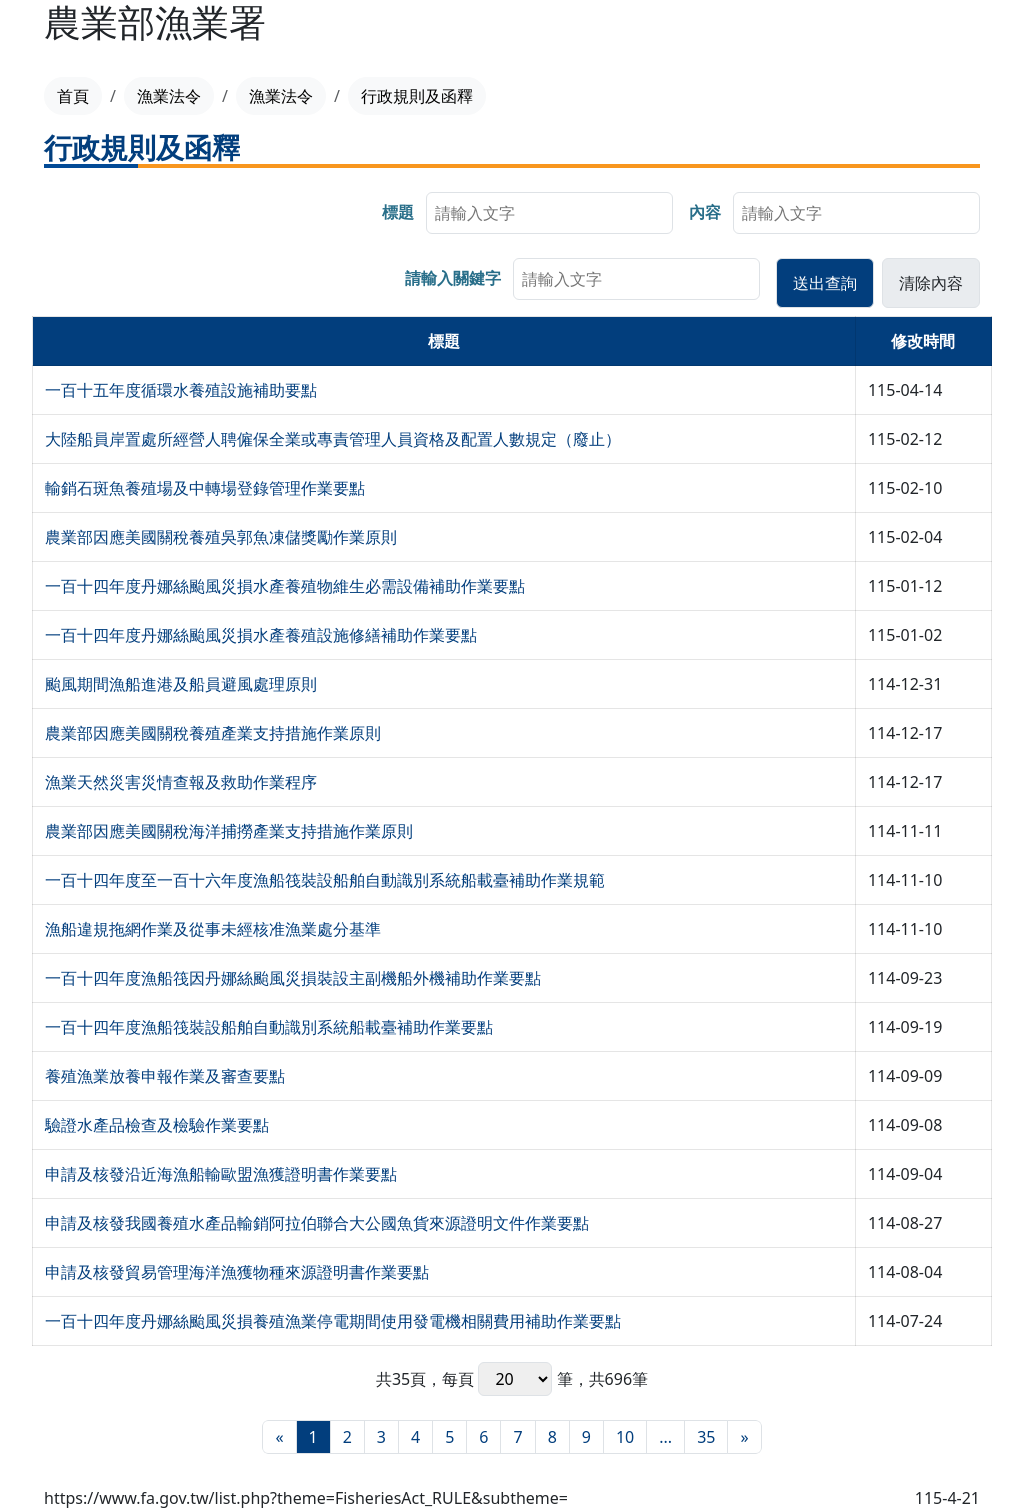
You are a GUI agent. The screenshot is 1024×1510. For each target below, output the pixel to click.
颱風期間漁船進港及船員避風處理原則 (181, 684)
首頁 (73, 96)
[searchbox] (549, 213)
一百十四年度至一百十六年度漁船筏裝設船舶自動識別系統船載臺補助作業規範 (325, 880)
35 (706, 1437)
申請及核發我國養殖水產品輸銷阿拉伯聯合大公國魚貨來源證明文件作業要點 (317, 1223)
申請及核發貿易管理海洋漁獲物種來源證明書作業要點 (237, 1272)
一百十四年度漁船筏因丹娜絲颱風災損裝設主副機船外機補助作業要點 (293, 978)
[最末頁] (744, 1437)
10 (625, 1437)
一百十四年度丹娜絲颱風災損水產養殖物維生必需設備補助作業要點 (285, 586)
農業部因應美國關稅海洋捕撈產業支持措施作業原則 (229, 831)
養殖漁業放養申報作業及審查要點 (165, 1076)
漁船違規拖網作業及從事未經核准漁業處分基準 (213, 929)
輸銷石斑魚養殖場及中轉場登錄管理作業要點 (205, 488)
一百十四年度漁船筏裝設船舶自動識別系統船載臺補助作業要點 (269, 1027)
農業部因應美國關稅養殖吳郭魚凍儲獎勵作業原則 (221, 537)
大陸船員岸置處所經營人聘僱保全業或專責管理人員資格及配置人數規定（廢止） (333, 439)
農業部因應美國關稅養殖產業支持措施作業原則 (213, 733)
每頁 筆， (515, 1379)
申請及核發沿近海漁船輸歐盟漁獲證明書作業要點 (221, 1174)
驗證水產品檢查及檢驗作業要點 (157, 1125)
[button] (825, 283)
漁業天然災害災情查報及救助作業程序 (181, 782)
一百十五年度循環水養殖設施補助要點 (181, 390)
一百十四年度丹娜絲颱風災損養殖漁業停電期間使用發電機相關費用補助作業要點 (333, 1321)
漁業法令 (169, 96)
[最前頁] (279, 1437)
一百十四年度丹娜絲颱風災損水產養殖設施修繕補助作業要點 (261, 635)
